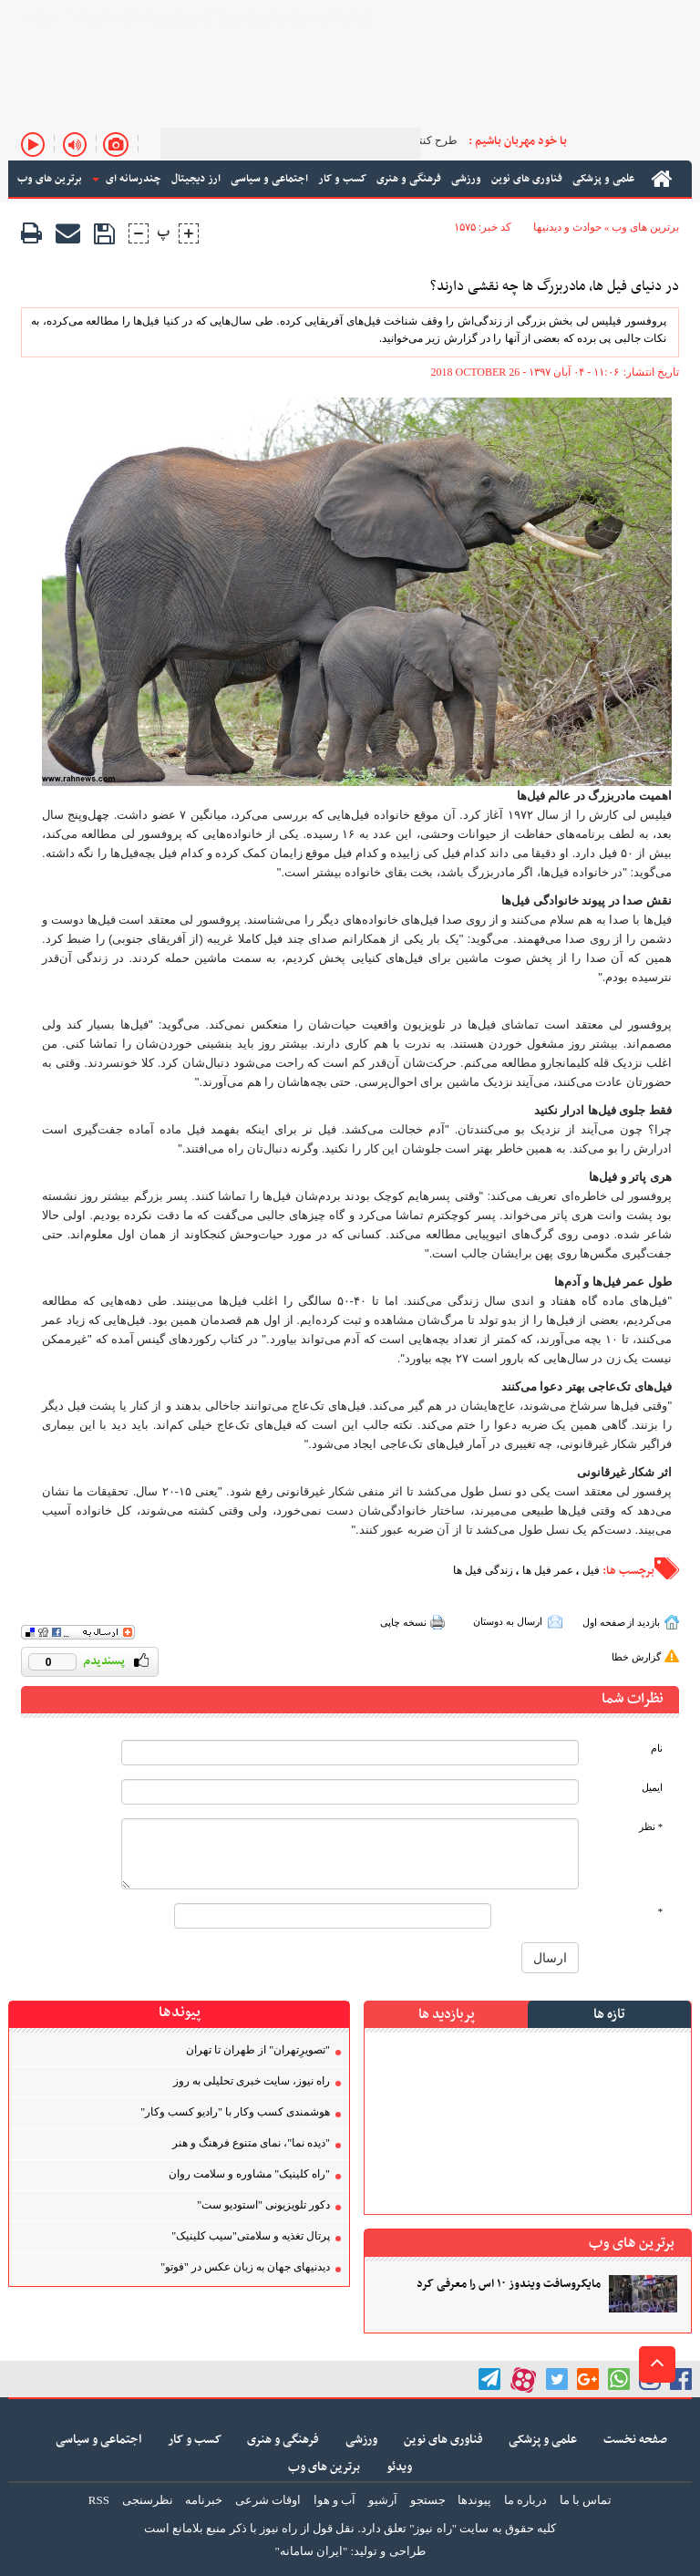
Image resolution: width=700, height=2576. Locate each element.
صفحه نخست (635, 2439)
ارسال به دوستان (507, 1621)
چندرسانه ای (126, 179)
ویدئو (399, 2467)
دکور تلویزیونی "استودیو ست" (263, 2204)
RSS (98, 2500)
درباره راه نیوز (257, 17)
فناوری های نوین (443, 2439)
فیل (591, 1570)
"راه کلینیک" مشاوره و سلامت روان (249, 2173)
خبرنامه (43, 17)
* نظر (651, 1827)
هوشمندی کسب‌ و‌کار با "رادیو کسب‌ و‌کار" (235, 2111)
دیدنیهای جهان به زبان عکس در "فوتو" (245, 2266)
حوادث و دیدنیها (567, 227)
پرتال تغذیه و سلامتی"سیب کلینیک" (250, 2235)
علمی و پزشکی (543, 2439)
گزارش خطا (636, 1656)
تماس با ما (94, 17)
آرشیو (200, 17)
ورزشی (361, 2439)
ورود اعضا (153, 17)
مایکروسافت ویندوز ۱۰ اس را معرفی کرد (509, 2284)
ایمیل (652, 1788)
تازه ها (609, 2014)
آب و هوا (335, 2500)
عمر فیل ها (547, 1570)
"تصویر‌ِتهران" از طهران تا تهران (258, 2049)
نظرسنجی (147, 2500)
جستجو (428, 2500)
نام (657, 1748)
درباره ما (525, 2500)
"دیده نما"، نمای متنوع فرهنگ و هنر (251, 2142)
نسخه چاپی (403, 1622)
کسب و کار (194, 2439)
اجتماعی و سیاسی (98, 2439)
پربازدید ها (446, 2014)
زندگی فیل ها (483, 1570)
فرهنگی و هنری (283, 2439)
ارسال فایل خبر (335, 17)
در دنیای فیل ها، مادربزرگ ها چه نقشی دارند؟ (554, 286)
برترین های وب (645, 227)
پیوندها (474, 2500)
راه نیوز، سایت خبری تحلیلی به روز (251, 2080)
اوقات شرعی (268, 2500)
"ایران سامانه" (310, 2551)
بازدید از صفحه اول (621, 1622)
